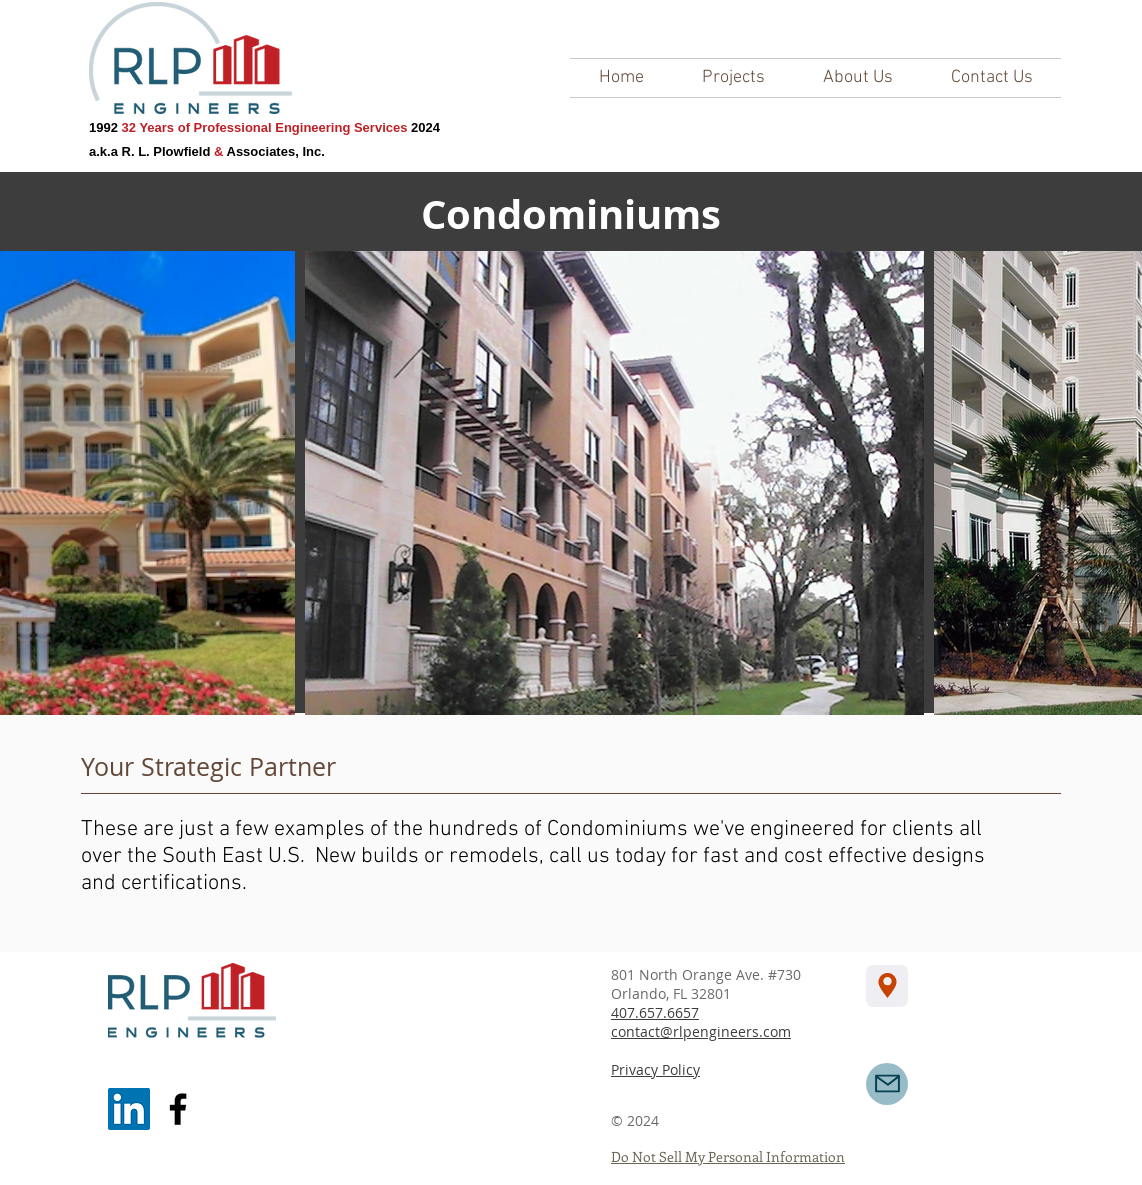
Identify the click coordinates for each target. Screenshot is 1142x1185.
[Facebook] (178, 1109)
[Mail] (887, 1084)
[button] (733, 78)
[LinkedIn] (129, 1109)
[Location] (887, 986)
